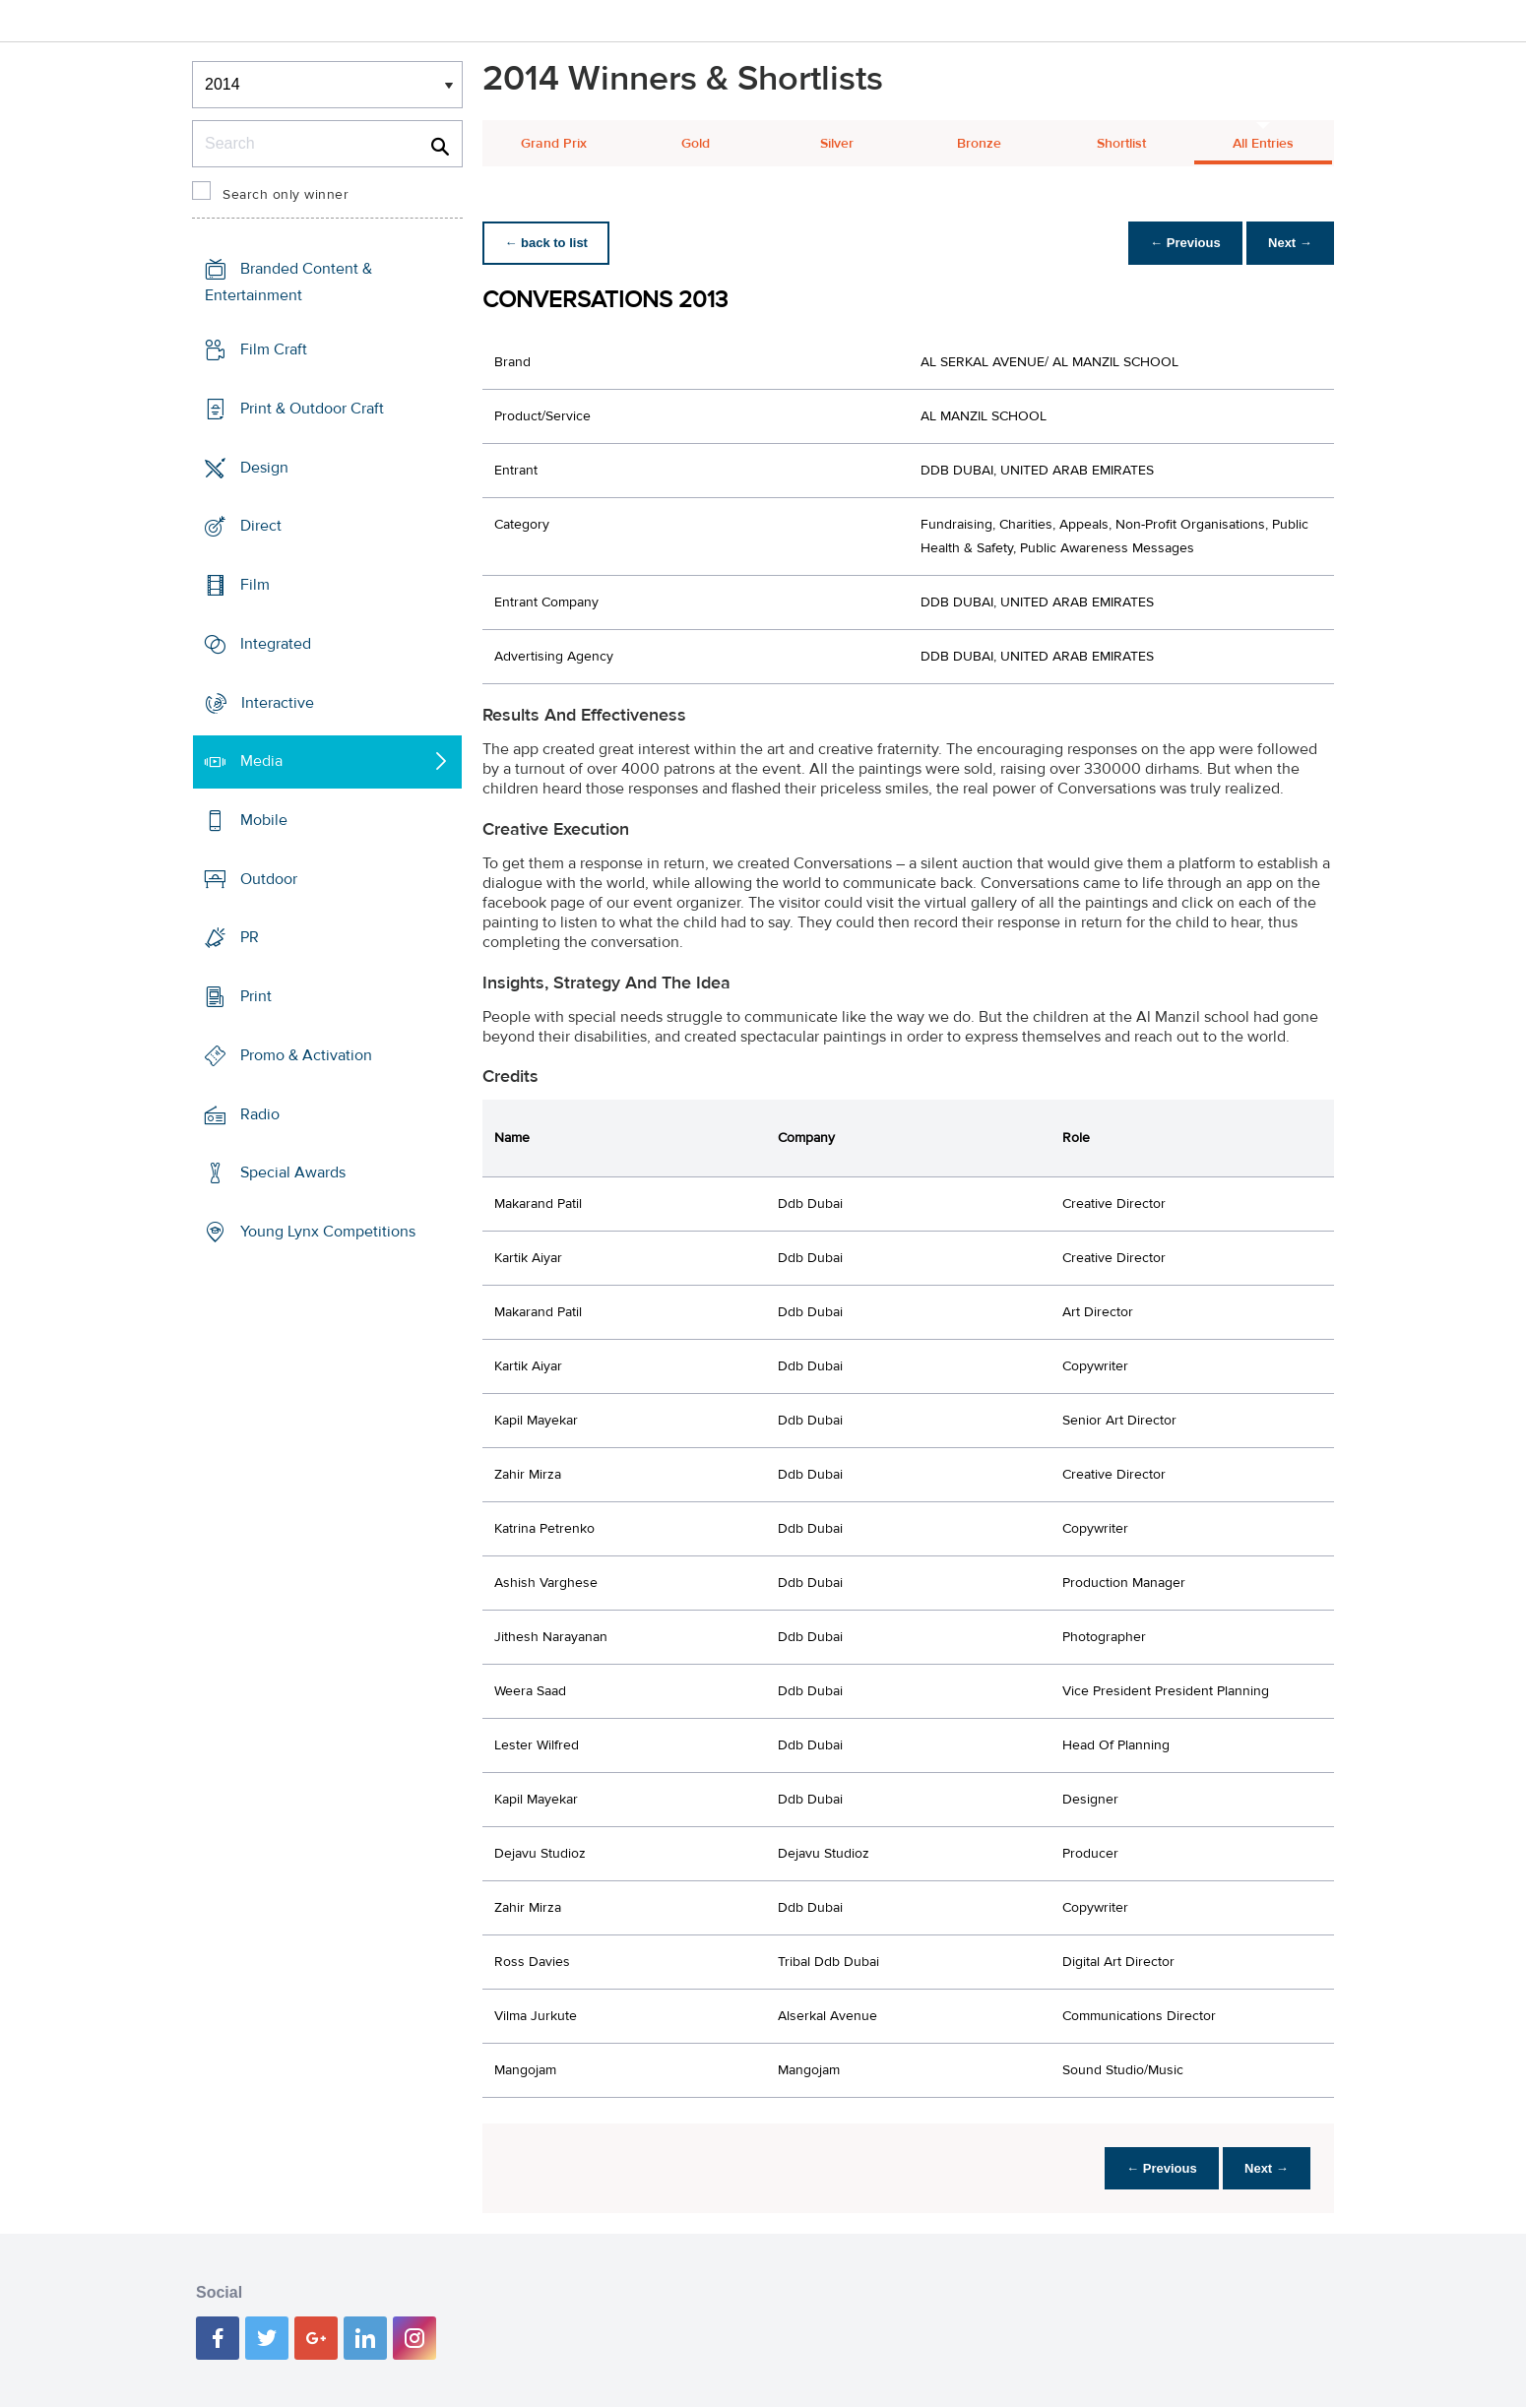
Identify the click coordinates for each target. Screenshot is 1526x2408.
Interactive (277, 702)
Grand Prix (554, 144)
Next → (1288, 242)
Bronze (979, 144)
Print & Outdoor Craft (312, 408)
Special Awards (293, 1172)
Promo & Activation (306, 1055)
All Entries (1263, 144)
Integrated (275, 644)
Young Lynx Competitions (327, 1231)
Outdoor (268, 879)
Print (256, 996)
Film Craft (273, 349)
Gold (695, 144)
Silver (837, 144)
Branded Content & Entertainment (288, 282)
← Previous (1180, 242)
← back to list (548, 242)
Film (255, 585)
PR (249, 937)
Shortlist (1121, 144)
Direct (261, 526)
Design (264, 466)
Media (261, 761)
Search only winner (286, 195)
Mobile (263, 820)
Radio (260, 1114)
